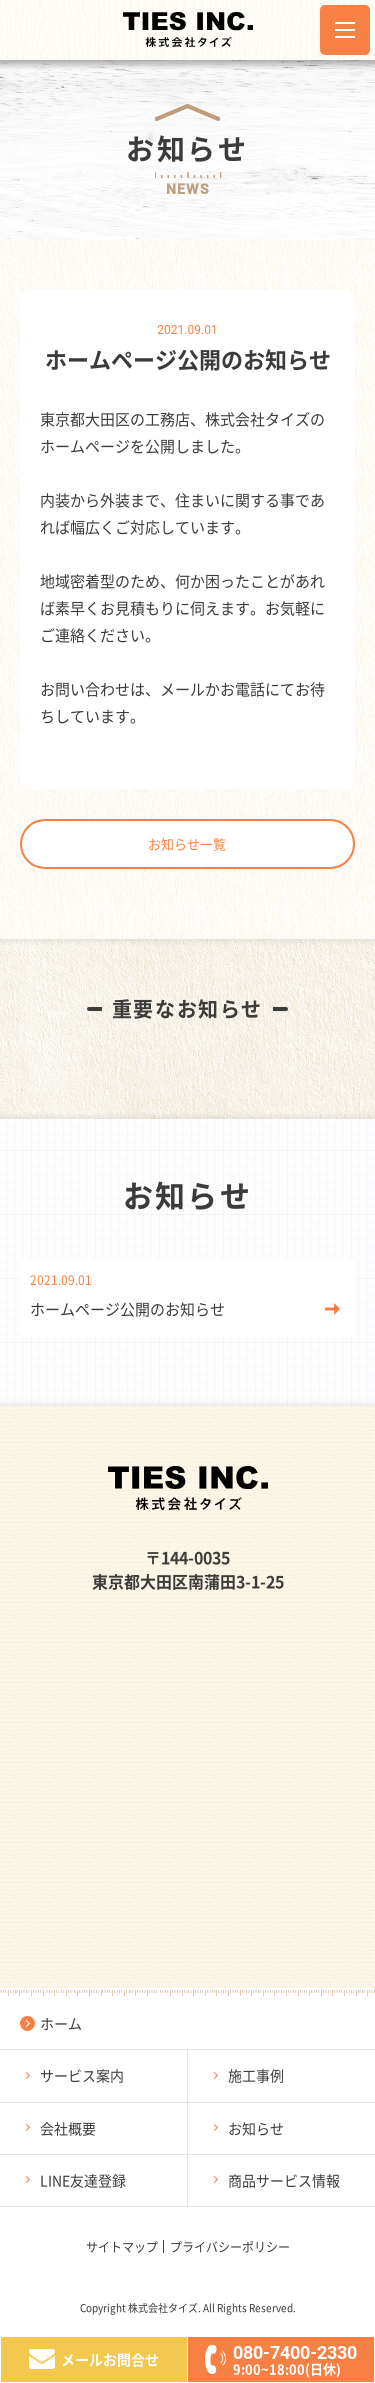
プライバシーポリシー (230, 2246)
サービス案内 (82, 2075)
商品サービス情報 (284, 2180)
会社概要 (68, 2128)
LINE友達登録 (83, 2180)
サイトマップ (122, 2246)
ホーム (61, 2023)
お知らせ (256, 2128)
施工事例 (256, 2075)
